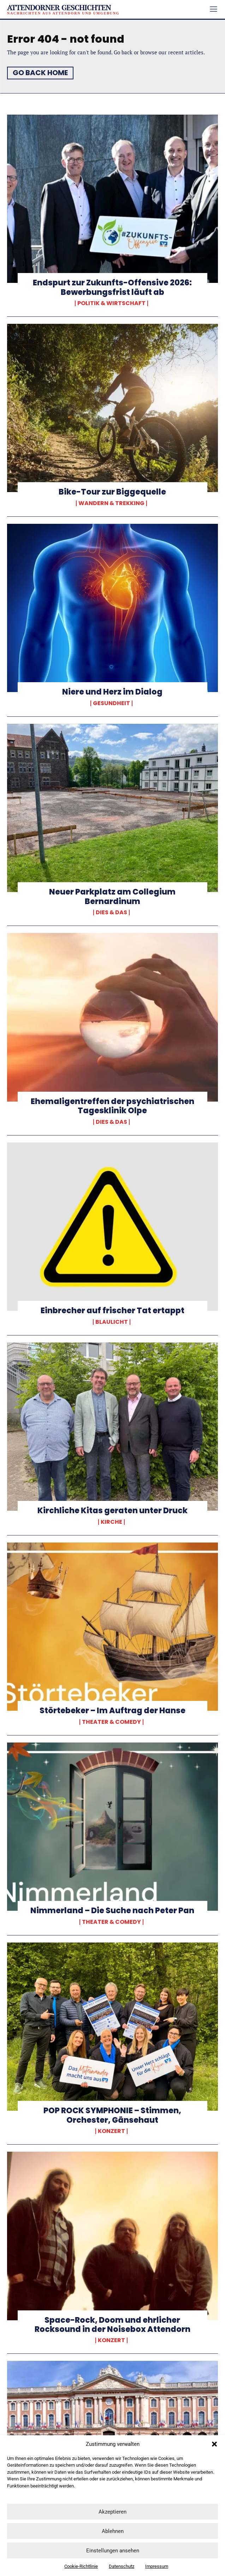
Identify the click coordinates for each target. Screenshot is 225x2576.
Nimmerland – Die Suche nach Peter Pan (112, 1910)
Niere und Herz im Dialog (112, 691)
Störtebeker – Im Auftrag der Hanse (112, 1710)
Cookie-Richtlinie (81, 2566)
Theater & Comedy (111, 1722)
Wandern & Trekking (111, 503)
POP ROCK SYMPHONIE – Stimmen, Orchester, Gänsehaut (112, 2115)
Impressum (156, 2566)
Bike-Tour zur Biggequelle (112, 491)
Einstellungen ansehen (112, 2550)
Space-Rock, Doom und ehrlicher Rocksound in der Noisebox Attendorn (112, 2325)
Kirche (111, 1522)
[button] (214, 2444)
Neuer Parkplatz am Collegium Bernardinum (112, 896)
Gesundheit (111, 703)
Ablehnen (113, 2531)
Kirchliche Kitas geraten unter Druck (112, 1510)
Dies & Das (111, 912)
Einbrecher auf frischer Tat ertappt (112, 1310)
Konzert (111, 2131)
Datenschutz (121, 2566)
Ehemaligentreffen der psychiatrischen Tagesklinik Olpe (112, 1106)
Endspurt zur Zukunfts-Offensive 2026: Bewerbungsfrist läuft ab (112, 287)
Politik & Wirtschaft (111, 303)
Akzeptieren (112, 2512)
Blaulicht (111, 1322)
